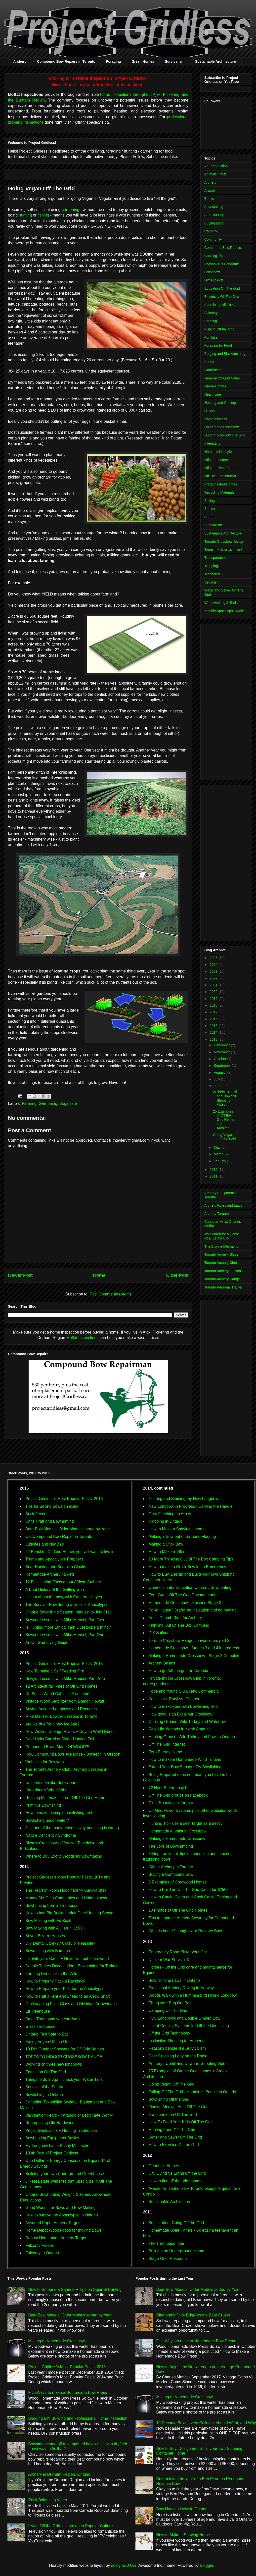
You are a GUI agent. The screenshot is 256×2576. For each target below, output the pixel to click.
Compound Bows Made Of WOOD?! (57, 1747)
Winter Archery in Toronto (171, 1867)
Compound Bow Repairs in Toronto (66, 61)
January (220, 1161)
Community (213, 239)
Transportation (215, 558)
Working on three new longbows (53, 2064)
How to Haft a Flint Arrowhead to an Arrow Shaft (67, 1996)
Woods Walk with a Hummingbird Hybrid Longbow (193, 1995)
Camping (211, 231)
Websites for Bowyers (44, 1762)
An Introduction (216, 166)
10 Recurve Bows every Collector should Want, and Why (206, 2423)
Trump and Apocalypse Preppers (54, 1559)
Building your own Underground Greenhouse (64, 2174)
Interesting (212, 443)
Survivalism (174, 61)
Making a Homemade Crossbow (177, 1838)
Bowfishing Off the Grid (169, 2099)
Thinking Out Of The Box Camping (179, 1625)
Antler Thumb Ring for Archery (175, 1618)
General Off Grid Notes (222, 378)
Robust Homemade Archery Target (55, 2238)
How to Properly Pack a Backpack (55, 1981)
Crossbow (212, 272)
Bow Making (213, 207)
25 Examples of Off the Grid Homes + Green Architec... (224, 1119)
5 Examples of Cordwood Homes (178, 1882)
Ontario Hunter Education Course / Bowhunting (190, 1587)
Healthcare (212, 394)
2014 (214, 1032)
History (209, 411)
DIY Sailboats (161, 1633)
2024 (214, 964)
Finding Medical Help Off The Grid (179, 2107)
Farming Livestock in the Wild (51, 1974)
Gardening (48, 1103)
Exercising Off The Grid (222, 305)
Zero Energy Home (165, 1752)
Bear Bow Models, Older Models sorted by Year (67, 1529)
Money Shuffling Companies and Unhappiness (66, 1898)
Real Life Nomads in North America (180, 1729)
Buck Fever (35, 1514)
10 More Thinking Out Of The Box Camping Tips (191, 1559)
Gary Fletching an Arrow (170, 1514)
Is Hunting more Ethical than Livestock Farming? (68, 1627)
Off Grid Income (216, 460)
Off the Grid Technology (169, 2033)
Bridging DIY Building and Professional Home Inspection (77, 2418)
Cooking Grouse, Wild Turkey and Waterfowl (188, 1721)
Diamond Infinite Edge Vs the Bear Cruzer (193, 2315)
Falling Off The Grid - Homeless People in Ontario (192, 2092)
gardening (70, 210)
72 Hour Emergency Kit (169, 1788)
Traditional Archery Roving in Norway (181, 1988)
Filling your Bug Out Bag (170, 2003)
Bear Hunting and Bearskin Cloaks (55, 1567)
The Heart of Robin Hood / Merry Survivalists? (65, 1890)
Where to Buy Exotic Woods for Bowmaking (63, 1856)
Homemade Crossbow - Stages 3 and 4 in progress (194, 1648)
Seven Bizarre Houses (45, 1936)
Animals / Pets (215, 174)
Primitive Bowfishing (43, 1805)
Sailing (209, 501)
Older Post (177, 1275)
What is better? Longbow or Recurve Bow (185, 1931)
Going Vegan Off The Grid (224, 1137)
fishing (43, 215)
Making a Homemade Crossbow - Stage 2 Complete (195, 1656)
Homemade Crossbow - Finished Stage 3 (185, 1603)
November (222, 1052)
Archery (19, 61)
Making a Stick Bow (166, 1544)
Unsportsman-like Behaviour (50, 1782)
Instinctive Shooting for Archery (176, 2041)
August (219, 1072)
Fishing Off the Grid (219, 329)
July (217, 1079)
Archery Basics (162, 1663)
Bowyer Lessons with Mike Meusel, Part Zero (65, 1678)
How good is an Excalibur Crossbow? (181, 1714)
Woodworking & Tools (221, 603)
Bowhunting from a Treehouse (51, 1905)
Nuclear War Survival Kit (170, 1960)
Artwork (210, 190)
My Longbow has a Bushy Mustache (57, 2146)
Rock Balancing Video (47, 2500)
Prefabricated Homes (220, 484)
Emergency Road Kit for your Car (178, 1952)
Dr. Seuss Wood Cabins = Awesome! (57, 1694)
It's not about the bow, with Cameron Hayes (63, 1597)
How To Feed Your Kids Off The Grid (181, 2122)
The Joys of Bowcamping (171, 1846)
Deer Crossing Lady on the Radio (178, 2056)
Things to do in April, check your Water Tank (64, 2079)
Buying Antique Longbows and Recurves (61, 1709)
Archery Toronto (216, 1214)
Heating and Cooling (220, 403)
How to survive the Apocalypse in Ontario (61, 2215)
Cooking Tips (214, 256)
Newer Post (20, 1275)
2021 (214, 985)
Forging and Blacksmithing (224, 354)
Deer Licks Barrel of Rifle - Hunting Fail (59, 1739)
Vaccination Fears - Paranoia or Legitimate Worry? (69, 2115)
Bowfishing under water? (47, 1820)
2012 (214, 1170)
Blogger (206, 2565)
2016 (214, 1019)
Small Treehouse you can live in (53, 2019)
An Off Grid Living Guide (46, 1642)
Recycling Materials (219, 492)
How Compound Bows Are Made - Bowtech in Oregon (72, 1754)
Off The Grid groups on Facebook (178, 1795)
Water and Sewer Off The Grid (175, 2137)
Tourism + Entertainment (223, 549)
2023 (214, 971)
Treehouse (212, 574)
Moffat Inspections (82, 1338)
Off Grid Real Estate (219, 468)
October (220, 1059)
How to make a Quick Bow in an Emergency (187, 1567)
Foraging (113, 61)
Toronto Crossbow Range (224, 541)
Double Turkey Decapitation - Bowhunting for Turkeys (72, 1966)
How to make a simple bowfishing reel (58, 1813)
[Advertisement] (224, 700)
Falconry (211, 313)
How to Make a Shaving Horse (175, 1529)
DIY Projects (214, 280)
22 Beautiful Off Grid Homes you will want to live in (69, 1552)
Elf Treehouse (37, 2011)
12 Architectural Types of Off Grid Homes (61, 1686)
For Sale (210, 337)
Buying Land (214, 223)
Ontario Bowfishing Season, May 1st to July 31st (68, 1612)
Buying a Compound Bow (171, 1874)
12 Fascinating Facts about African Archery (63, 1582)
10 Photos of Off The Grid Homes (178, 1910)
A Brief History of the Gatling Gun (54, 1589)
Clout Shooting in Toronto (171, 1803)
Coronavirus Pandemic (222, 264)
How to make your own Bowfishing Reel (184, 1706)
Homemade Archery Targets (50, 1574)
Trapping (211, 566)
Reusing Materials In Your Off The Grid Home (65, 1798)
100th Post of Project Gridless (51, 2153)
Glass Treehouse (40, 2026)
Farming (29, 1103)
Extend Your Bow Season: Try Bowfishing (185, 1767)
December (222, 1045)
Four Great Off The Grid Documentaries (183, 1595)
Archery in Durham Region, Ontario (59, 2474)
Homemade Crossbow (221, 427)
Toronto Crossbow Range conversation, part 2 (189, 1640)
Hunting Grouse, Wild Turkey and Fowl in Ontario (192, 1737)
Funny (209, 362)
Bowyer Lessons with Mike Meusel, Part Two (64, 1620)
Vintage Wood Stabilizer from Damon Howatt (64, 1701)
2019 (214, 999)
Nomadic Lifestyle (218, 452)
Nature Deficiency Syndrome (50, 1835)
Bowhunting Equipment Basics (52, 2138)
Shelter (209, 509)
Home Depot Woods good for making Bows (63, 2230)
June (218, 1086)
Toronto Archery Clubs (221, 1263)
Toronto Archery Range (222, 1279)
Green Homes (142, 61)
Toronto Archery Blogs (221, 1254)
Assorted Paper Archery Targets (53, 2223)
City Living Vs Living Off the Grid (177, 2173)
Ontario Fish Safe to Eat (46, 2034)
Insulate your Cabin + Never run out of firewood (67, 1958)
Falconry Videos (39, 2245)
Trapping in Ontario (165, 1521)
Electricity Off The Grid (221, 297)
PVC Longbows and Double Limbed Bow (184, 2018)
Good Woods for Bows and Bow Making (60, 2207)
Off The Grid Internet (220, 476)
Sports (209, 517)
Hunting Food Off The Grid (224, 435)
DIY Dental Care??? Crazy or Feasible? (60, 1943)
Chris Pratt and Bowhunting (49, 1521)
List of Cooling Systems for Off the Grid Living (189, 2026)
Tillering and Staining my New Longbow (183, 1499)
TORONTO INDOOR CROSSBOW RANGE (63, 2057)
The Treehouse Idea (166, 2243)
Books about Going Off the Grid (176, 2223)
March (219, 1154)
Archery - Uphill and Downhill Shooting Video (225, 1098)
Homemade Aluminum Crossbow (178, 1831)
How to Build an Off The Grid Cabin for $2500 (189, 1889)
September (223, 1066)
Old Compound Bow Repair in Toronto (58, 1536)
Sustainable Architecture (215, 61)
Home (99, 1275)
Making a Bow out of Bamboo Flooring (182, 1536)
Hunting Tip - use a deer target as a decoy (186, 1823)
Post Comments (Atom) (110, 1294)
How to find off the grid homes (175, 2181)
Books (209, 199)
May (217, 1147)
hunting (25, 215)
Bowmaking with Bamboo (47, 1951)
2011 (214, 1176)
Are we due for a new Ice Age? (52, 1724)
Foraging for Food (218, 345)
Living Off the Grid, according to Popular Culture (70, 2526)
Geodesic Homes (164, 2166)
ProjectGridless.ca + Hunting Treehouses (61, 2130)
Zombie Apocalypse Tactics (225, 611)
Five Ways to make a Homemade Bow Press (67, 2392)
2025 (214, 958)
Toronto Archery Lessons (223, 1271)
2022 (214, 978)
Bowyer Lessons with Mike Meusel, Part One (64, 1635)
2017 (214, 1012)
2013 (214, 1039)
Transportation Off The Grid (173, 2114)
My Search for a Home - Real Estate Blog (222, 1236)
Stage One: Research (168, 2258)
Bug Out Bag (214, 215)
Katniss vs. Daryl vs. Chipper (174, 1699)
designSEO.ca (123, 2565)
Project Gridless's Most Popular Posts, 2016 (64, 1499)
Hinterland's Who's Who (46, 1790)
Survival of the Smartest (46, 2087)
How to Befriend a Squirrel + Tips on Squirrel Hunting (75, 2289)
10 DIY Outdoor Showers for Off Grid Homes (64, 2049)
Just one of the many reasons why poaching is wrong (72, 1828)
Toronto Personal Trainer (223, 1287)
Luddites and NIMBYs (44, 1544)
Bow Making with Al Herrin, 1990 (54, 1928)
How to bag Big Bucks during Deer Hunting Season (70, 1913)
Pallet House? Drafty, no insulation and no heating (193, 1610)
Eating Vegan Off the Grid (48, 2041)
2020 (214, 992)
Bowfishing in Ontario (44, 2095)
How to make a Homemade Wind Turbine (185, 1759)
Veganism (68, 1103)
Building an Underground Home (176, 2251)
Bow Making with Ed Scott (48, 1921)
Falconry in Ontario (42, 2253)
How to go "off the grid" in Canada (179, 1670)
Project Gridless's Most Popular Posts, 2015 (64, 1664)
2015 (214, 1026)
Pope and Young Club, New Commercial (184, 1691)
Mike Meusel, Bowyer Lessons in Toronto (61, 1716)
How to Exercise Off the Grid (174, 2145)
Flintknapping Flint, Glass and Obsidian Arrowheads (71, 2004)
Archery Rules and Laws (223, 1205)
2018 (214, 1005)
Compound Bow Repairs (223, 248)
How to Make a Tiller (167, 1552)
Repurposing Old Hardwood (49, 2123)
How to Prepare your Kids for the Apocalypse (64, 1988)
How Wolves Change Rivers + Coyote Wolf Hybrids (70, 1731)
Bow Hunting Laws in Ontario (174, 1980)
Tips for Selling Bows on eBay (51, 1506)
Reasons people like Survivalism (177, 2048)
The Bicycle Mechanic (221, 1246)
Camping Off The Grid (168, 2010)
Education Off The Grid (222, 288)
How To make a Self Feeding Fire (54, 1671)
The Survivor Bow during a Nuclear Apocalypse (66, 1605)
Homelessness (215, 419)
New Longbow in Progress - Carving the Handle (191, 1506)
